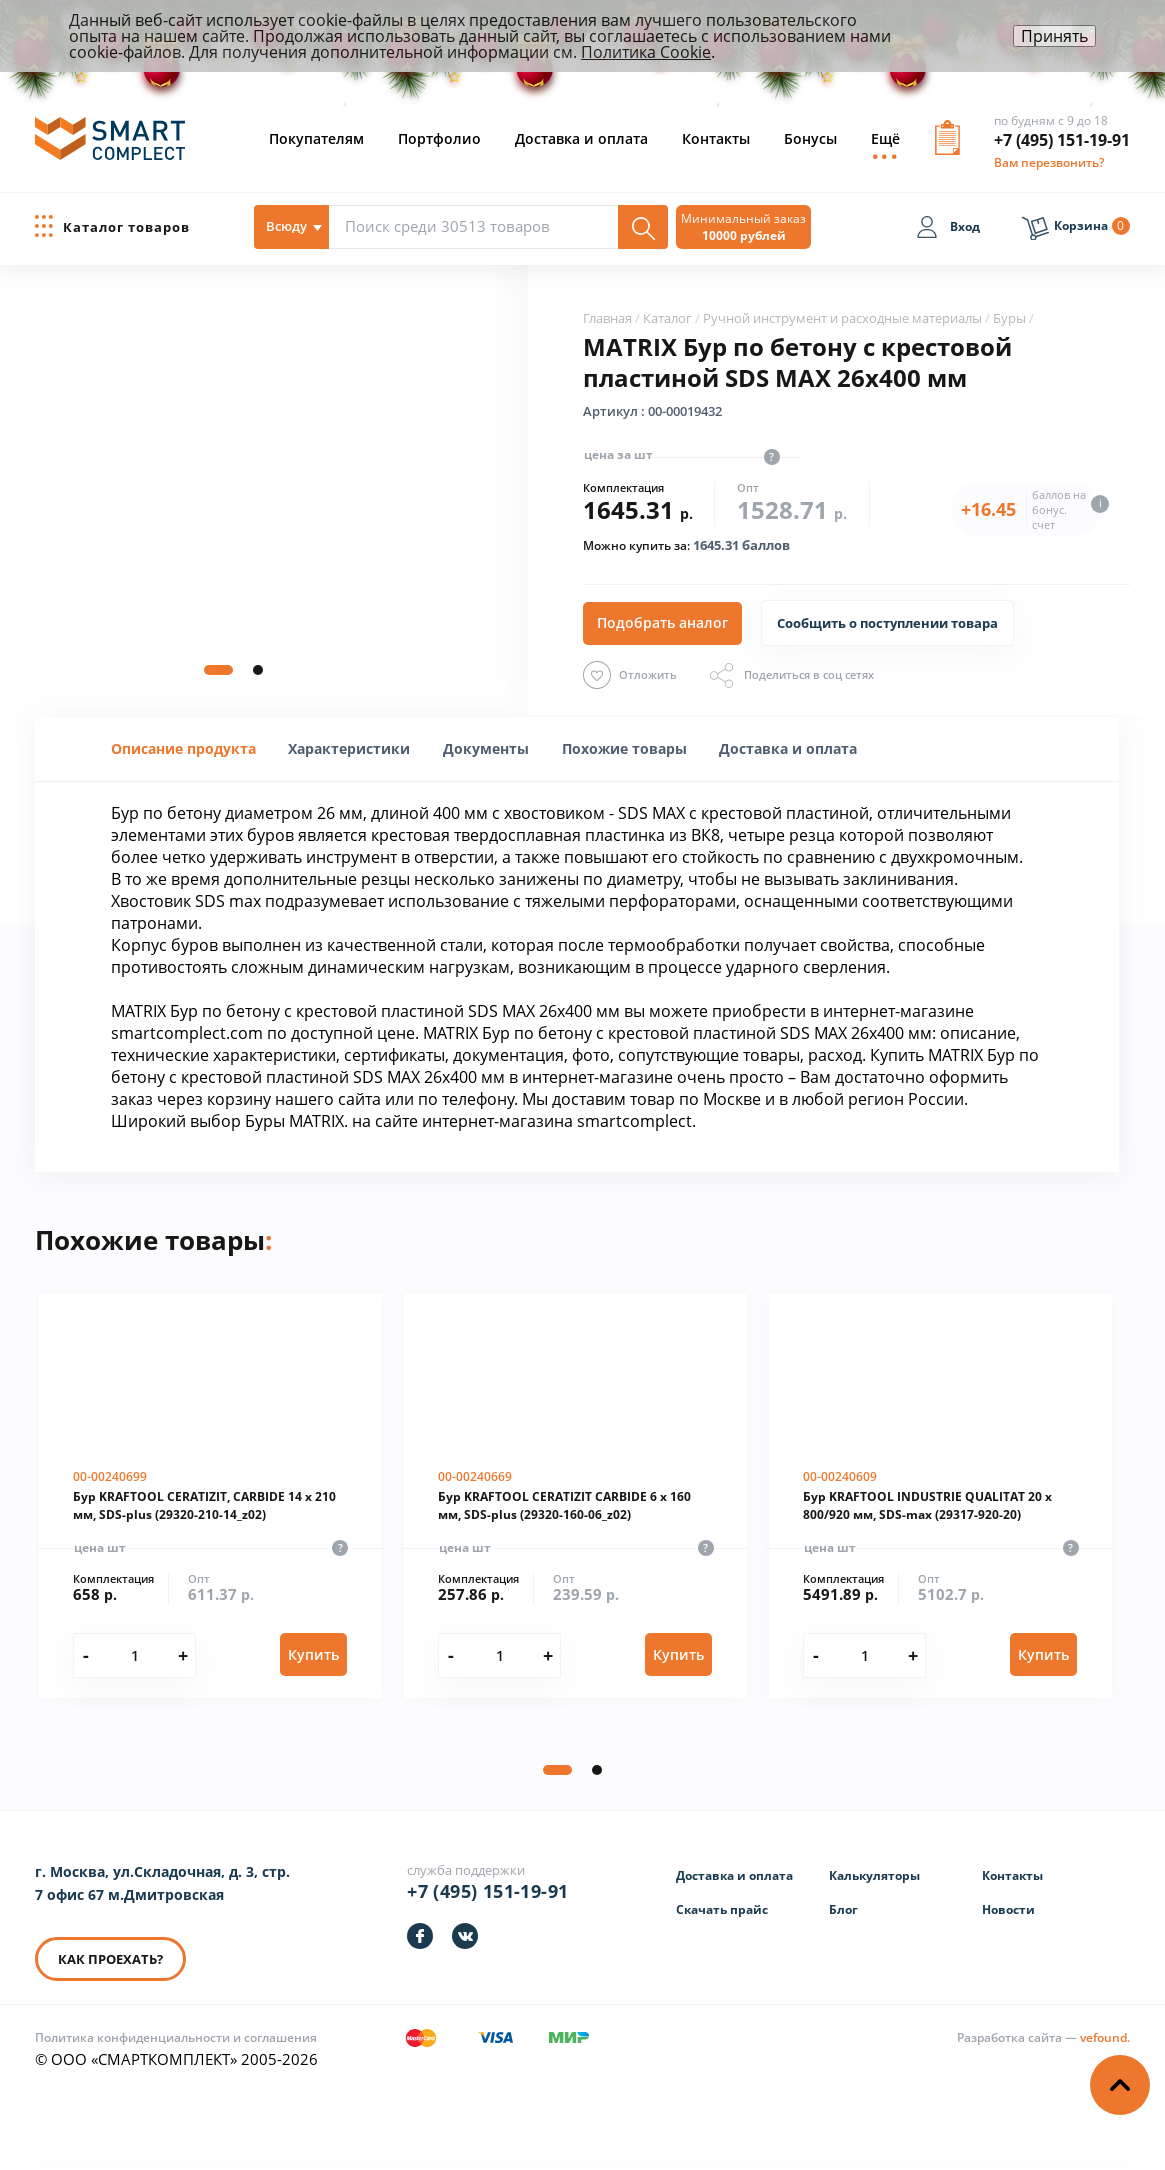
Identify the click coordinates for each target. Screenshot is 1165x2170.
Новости (1008, 1909)
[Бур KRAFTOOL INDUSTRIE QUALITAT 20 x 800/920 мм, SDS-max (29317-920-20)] (940, 1495)
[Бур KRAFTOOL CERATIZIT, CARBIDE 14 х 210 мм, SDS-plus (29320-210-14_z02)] (210, 1495)
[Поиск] (643, 227)
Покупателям (316, 138)
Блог (843, 1909)
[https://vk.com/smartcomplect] (465, 1936)
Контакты (716, 138)
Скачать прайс (722, 1909)
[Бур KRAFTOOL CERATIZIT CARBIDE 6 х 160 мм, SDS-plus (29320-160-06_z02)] (575, 1495)
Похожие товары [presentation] (624, 748)
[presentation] (349, 748)
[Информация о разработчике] (1043, 2037)
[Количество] (134, 1655)
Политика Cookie (646, 52)
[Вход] (948, 230)
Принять (1054, 36)
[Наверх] (1120, 2085)
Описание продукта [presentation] (183, 748)
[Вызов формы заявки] (947, 144)
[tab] (183, 749)
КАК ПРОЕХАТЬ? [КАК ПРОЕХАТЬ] (110, 1959)
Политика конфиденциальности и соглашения (176, 2037)
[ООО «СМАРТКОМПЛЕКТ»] (110, 147)
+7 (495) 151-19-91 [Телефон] (487, 1891)
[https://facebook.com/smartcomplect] (420, 1936)
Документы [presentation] (486, 748)
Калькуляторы (874, 1875)
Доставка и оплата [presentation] (788, 748)
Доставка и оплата (581, 138)
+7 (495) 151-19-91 (1062, 140)
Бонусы (810, 138)
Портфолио (439, 138)
